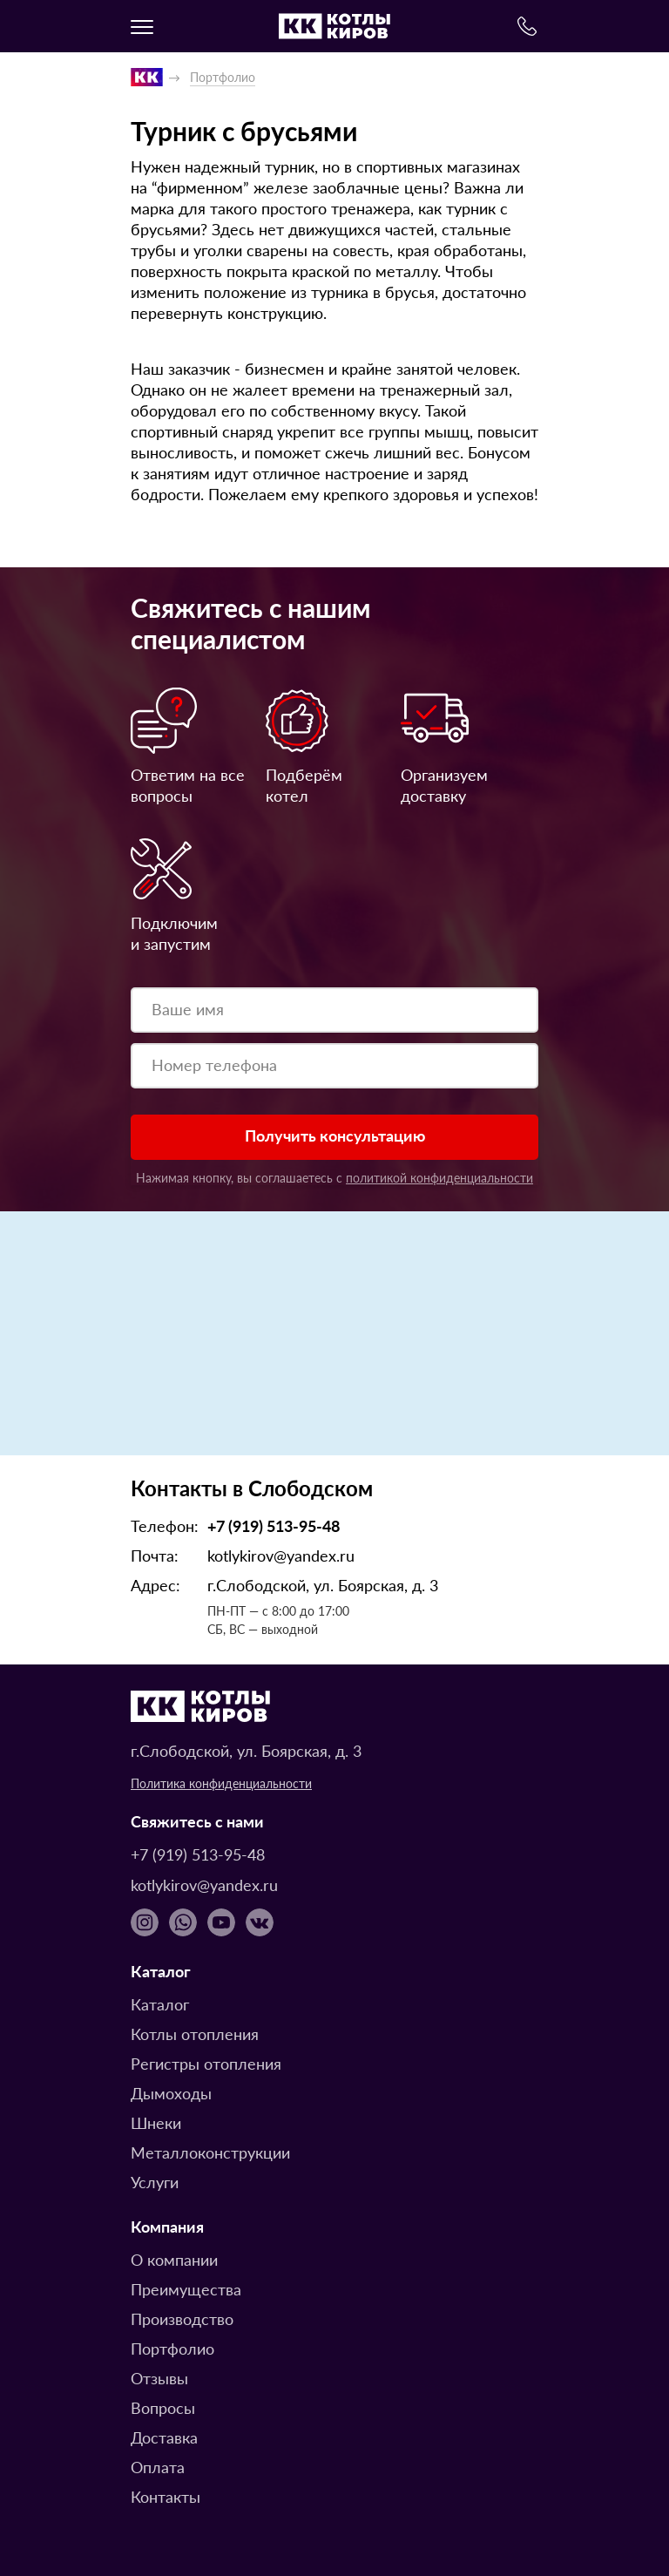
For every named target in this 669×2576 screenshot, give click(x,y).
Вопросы (163, 2407)
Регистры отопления (206, 2063)
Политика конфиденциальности (221, 1783)
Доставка (164, 2437)
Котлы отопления (195, 2033)
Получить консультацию (335, 1135)
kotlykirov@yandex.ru (281, 1555)
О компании (174, 2259)
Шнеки (156, 2122)
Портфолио (172, 2348)
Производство (182, 2318)
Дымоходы (171, 2093)
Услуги (155, 2182)
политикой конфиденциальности (439, 1177)
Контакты (165, 2496)
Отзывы (159, 2378)
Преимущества (186, 2289)
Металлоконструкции (210, 2152)
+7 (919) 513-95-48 (273, 1525)
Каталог (160, 2004)
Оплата (158, 2467)
